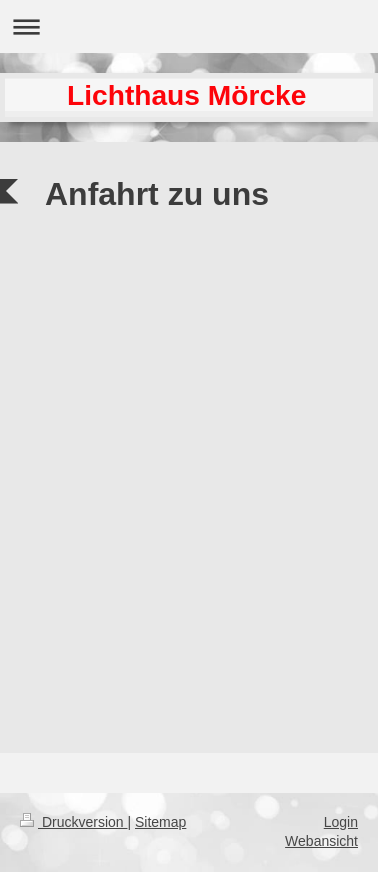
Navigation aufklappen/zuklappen (189, 26)
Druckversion (73, 822)
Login (341, 822)
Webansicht (321, 841)
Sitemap (160, 822)
